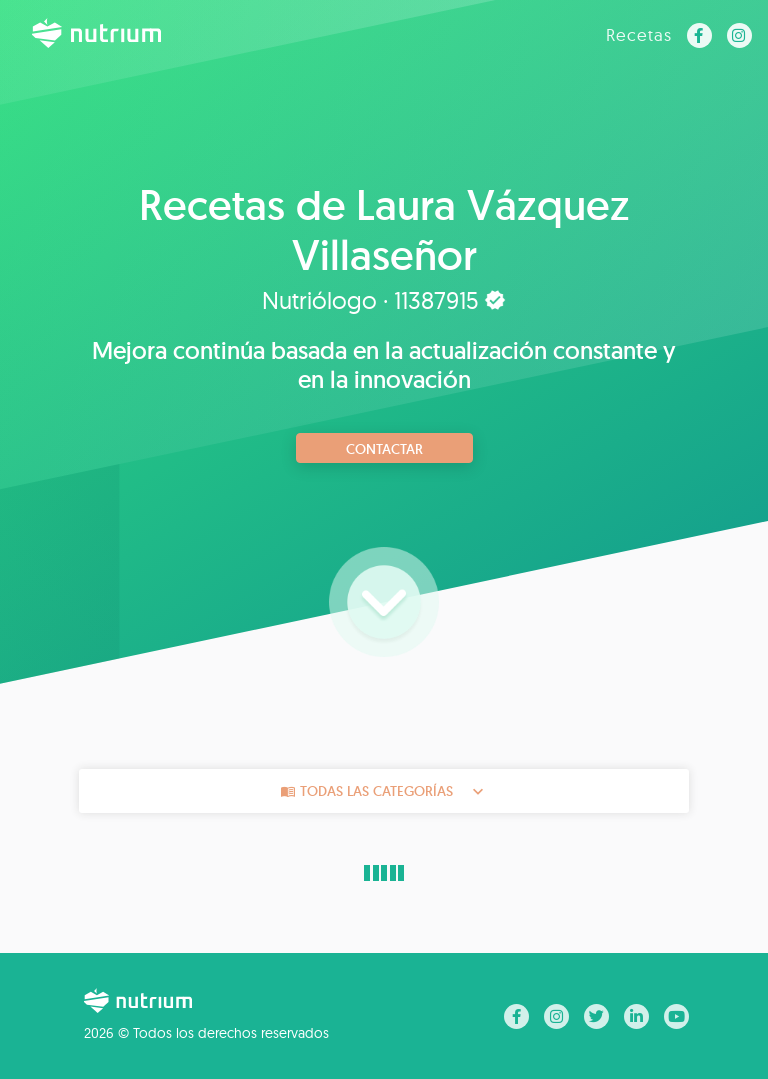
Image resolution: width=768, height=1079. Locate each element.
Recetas (639, 34)
